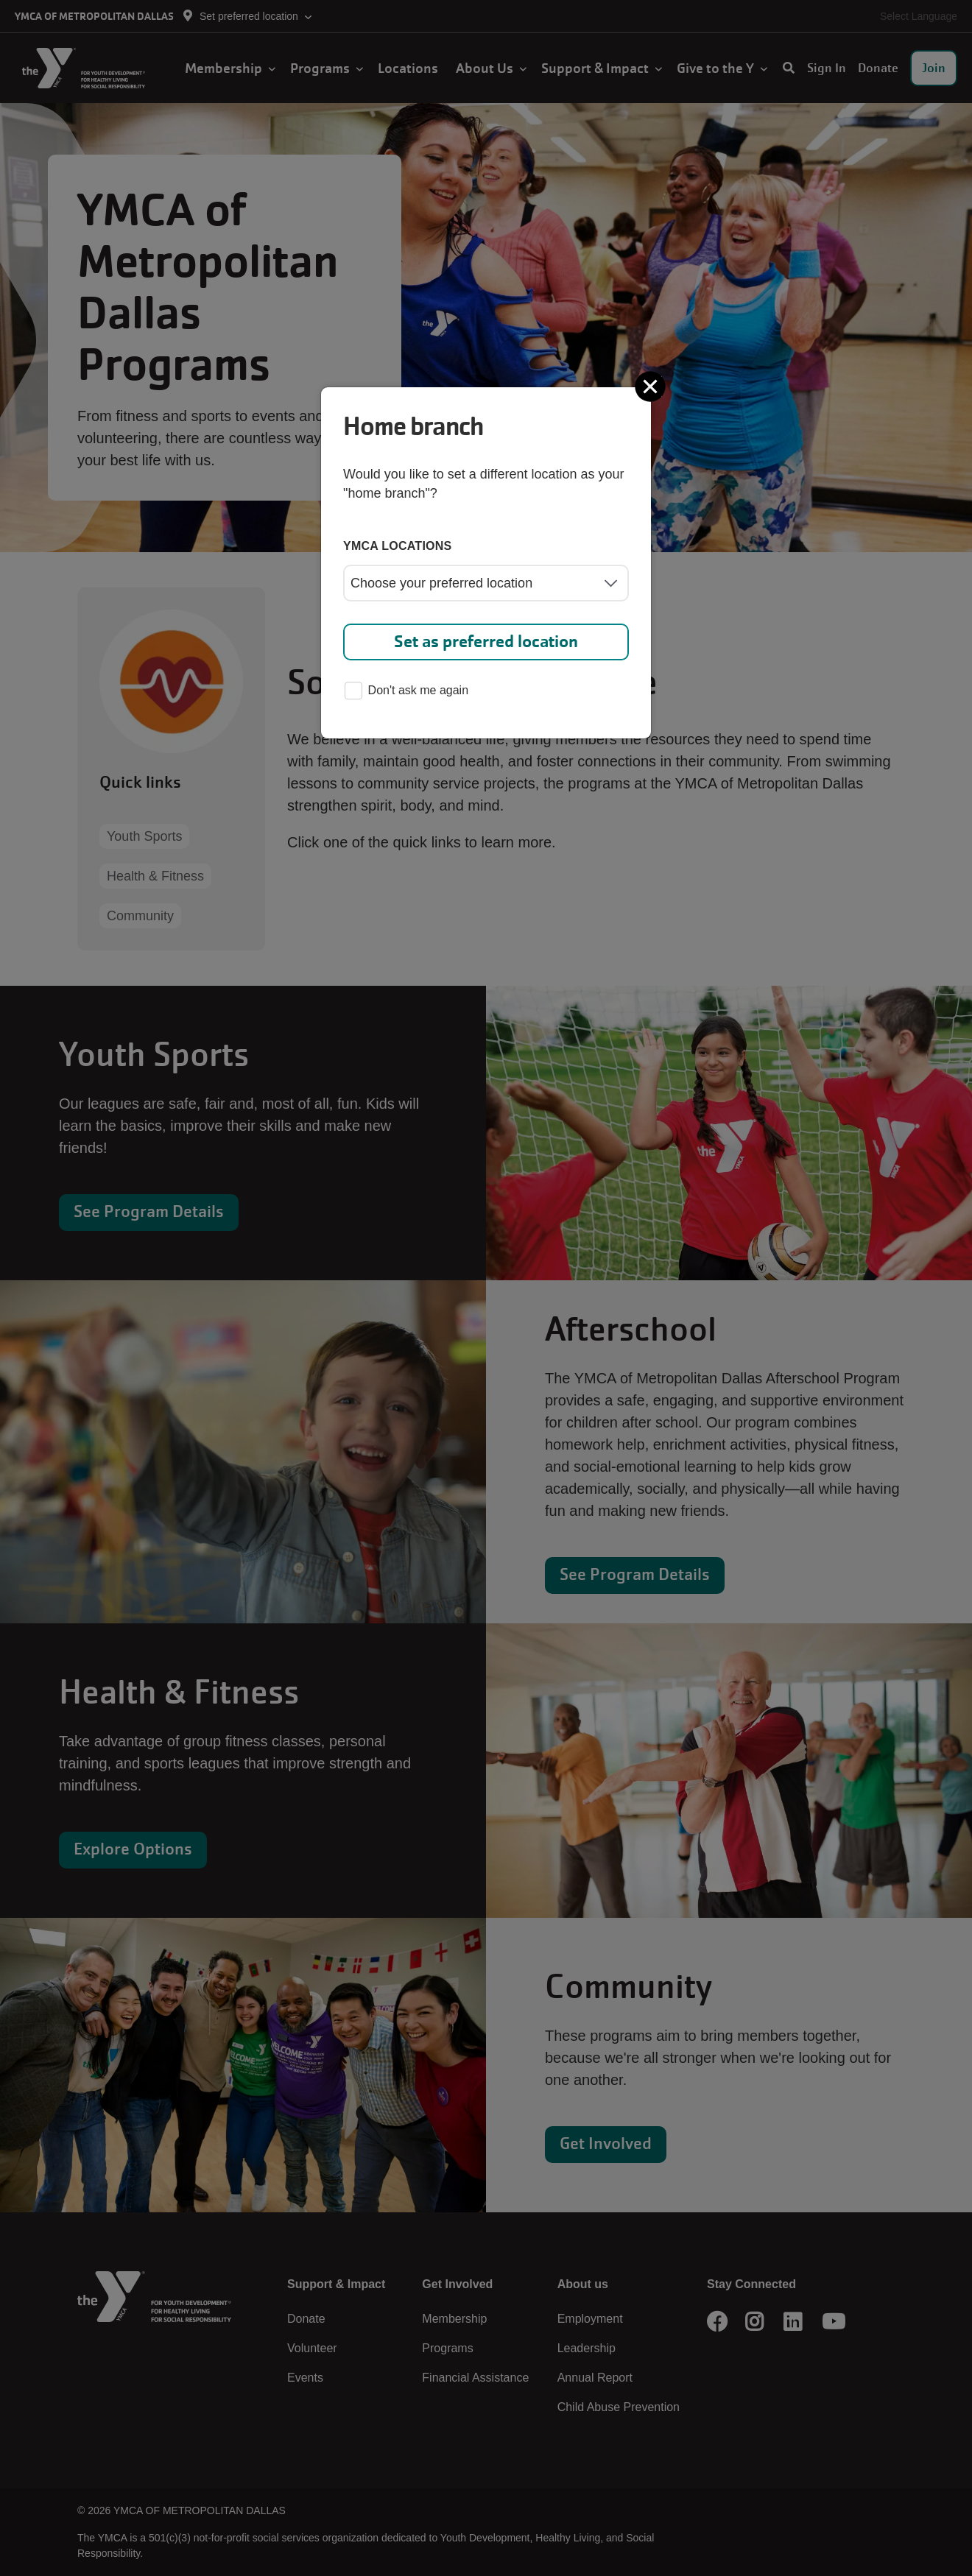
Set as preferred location (486, 641)
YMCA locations (397, 546)
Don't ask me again (406, 691)
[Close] (651, 386)
